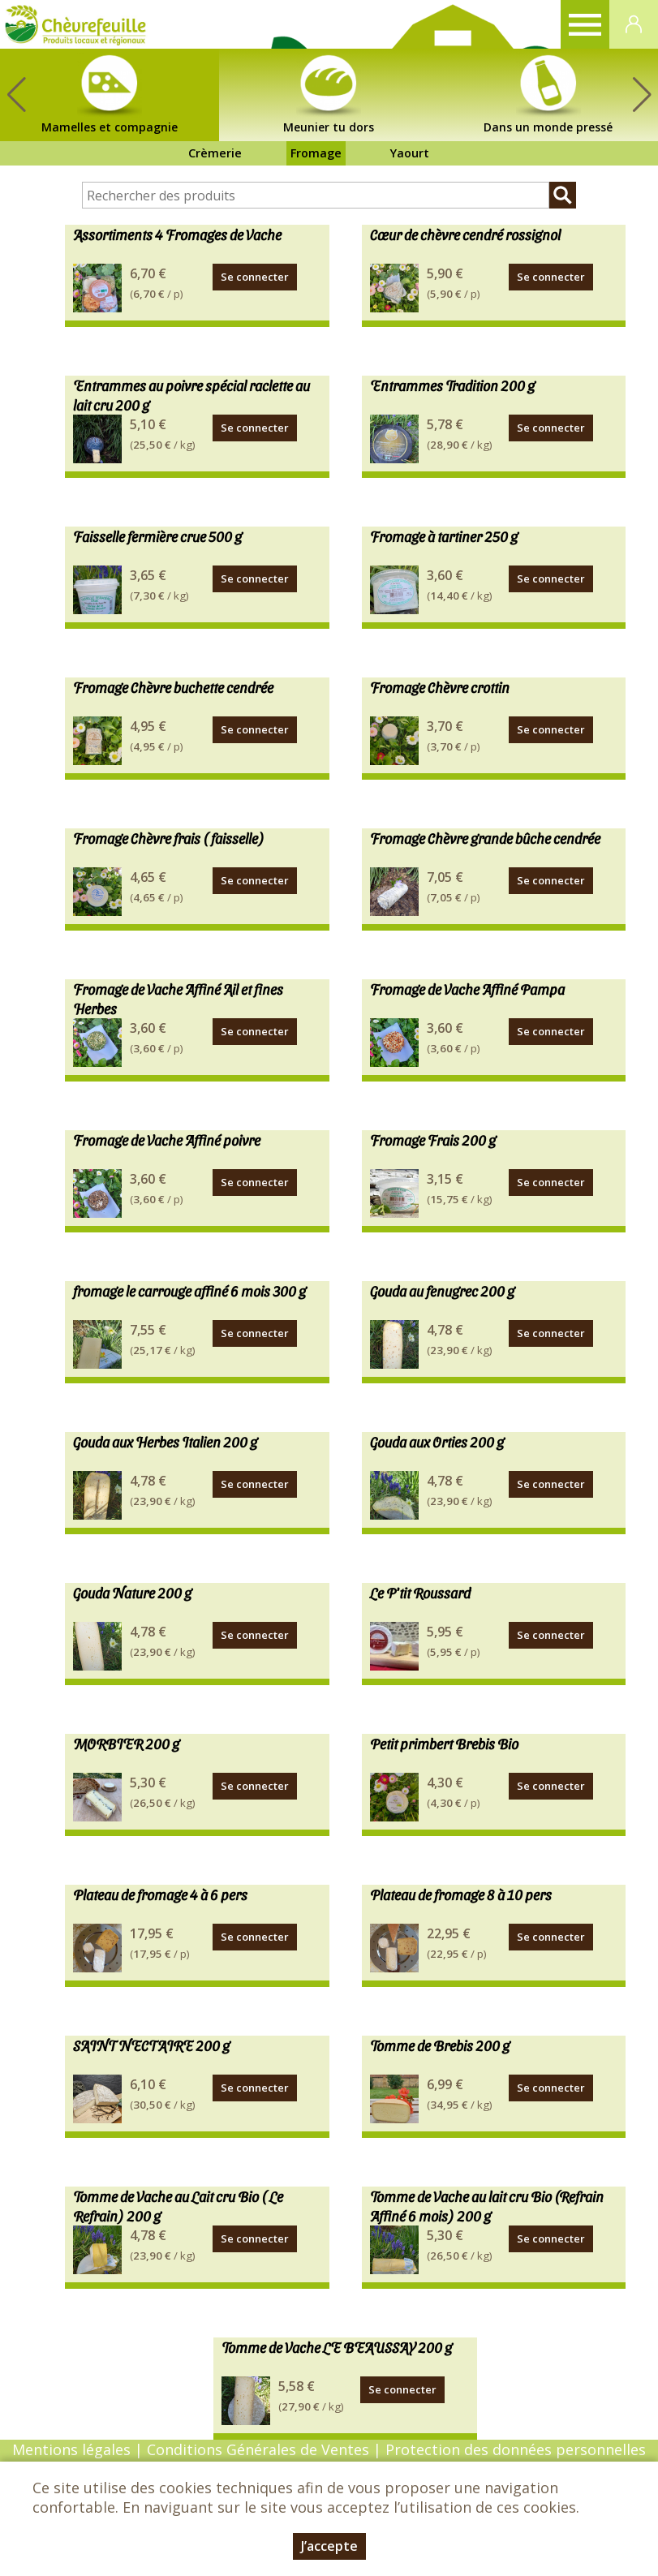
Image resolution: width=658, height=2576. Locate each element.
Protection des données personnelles (515, 2449)
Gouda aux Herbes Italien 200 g (165, 1441)
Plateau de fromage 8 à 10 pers (461, 1894)
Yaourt (409, 153)
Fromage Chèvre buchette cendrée (173, 686)
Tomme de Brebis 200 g (440, 2044)
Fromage (316, 153)
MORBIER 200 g (126, 1743)
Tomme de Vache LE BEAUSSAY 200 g (336, 2346)
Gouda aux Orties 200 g (437, 1441)
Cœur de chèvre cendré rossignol (465, 234)
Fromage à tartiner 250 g (444, 535)
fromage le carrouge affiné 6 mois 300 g (189, 1290)
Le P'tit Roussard (420, 1592)
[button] (642, 95)
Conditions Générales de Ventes (260, 2449)
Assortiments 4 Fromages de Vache (177, 234)
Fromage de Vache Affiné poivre (166, 1139)
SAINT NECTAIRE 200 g (151, 2044)
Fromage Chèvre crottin (440, 686)
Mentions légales (71, 2449)
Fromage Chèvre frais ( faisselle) (168, 837)
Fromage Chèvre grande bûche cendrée (485, 837)
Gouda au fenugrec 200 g (442, 1290)
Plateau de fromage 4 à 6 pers (160, 1894)
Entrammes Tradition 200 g (452, 384)
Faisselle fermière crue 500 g (157, 535)
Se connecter (255, 276)
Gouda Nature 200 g (132, 1592)
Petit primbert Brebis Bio (444, 1743)
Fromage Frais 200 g (433, 1139)
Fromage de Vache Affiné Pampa (467, 988)
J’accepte (329, 2546)
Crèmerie (215, 153)
